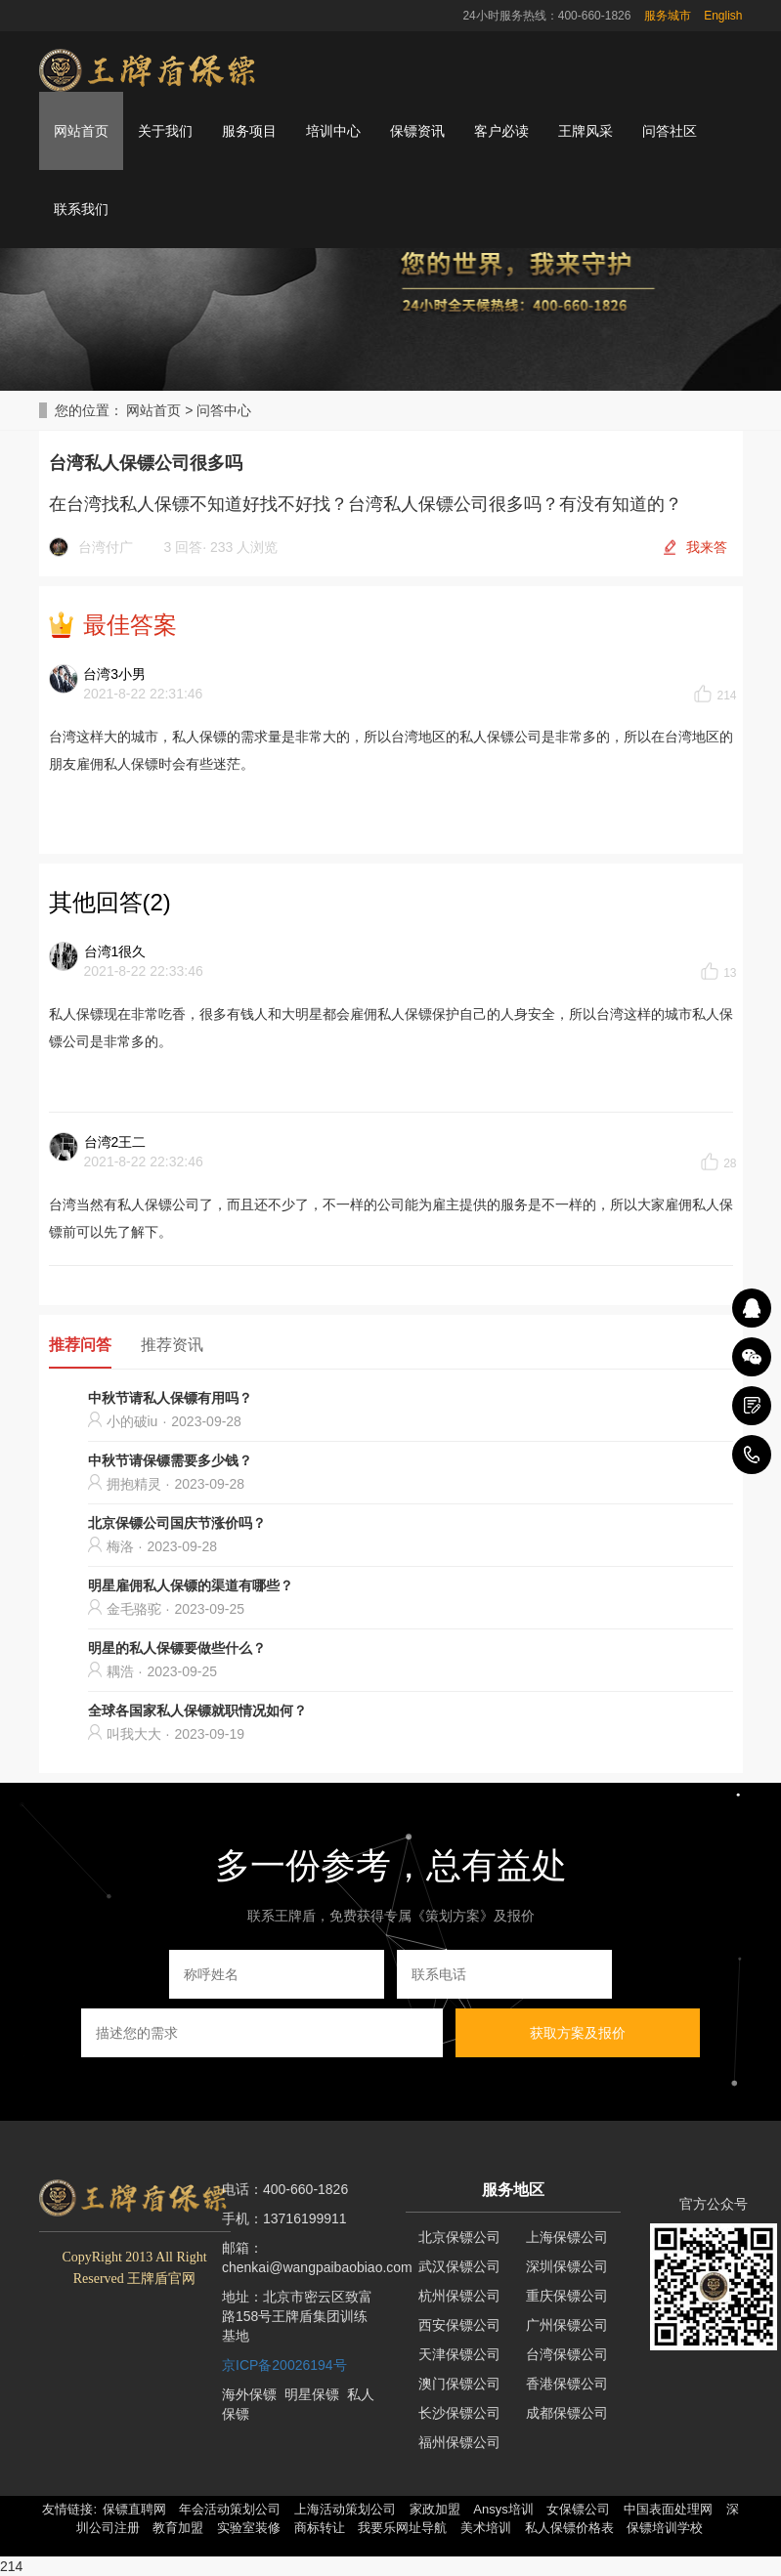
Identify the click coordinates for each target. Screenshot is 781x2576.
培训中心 (333, 131)
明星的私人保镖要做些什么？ (177, 1648)
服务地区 (513, 2189)
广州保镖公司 (567, 2325)
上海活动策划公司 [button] (345, 2509)
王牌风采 (585, 131)
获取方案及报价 (578, 2033)
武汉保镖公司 (459, 2266)
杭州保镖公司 (459, 2295)
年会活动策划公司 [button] (230, 2509)
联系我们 (81, 209)
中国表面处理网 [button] (668, 2509)
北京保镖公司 (459, 2237)
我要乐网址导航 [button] (402, 2527)
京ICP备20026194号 (284, 2365)
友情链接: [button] (69, 2509)
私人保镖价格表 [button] (569, 2527)
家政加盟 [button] (435, 2509)
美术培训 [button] (485, 2527)
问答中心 (223, 410)
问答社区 (669, 131)
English (723, 15)
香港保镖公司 (567, 2383)
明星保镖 (311, 2394)
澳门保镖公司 (459, 2383)
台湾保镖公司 (567, 2354)
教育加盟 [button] (177, 2527)
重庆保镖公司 (567, 2295)
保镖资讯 (417, 131)
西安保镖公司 (459, 2325)
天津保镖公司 (459, 2354)
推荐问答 (80, 1344)
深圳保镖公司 (567, 2266)
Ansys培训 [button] (503, 2509)
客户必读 (501, 131)
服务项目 (249, 131)
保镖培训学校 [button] (665, 2527)
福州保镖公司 (459, 2442)
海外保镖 (249, 2394)
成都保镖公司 (567, 2413)
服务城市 (667, 15)
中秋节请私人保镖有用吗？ (170, 1398)
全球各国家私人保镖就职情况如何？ (197, 1710)
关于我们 (165, 131)
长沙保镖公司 (459, 2413)
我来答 (706, 547)
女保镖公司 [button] (578, 2509)
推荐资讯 (172, 1344)
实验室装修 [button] (249, 2527)
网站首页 (81, 131)
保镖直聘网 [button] (134, 2509)
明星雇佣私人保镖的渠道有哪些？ (190, 1585)
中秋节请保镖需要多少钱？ (170, 1460)
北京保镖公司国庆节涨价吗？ (177, 1523)
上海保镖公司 (567, 2237)
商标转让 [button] (319, 2527)
